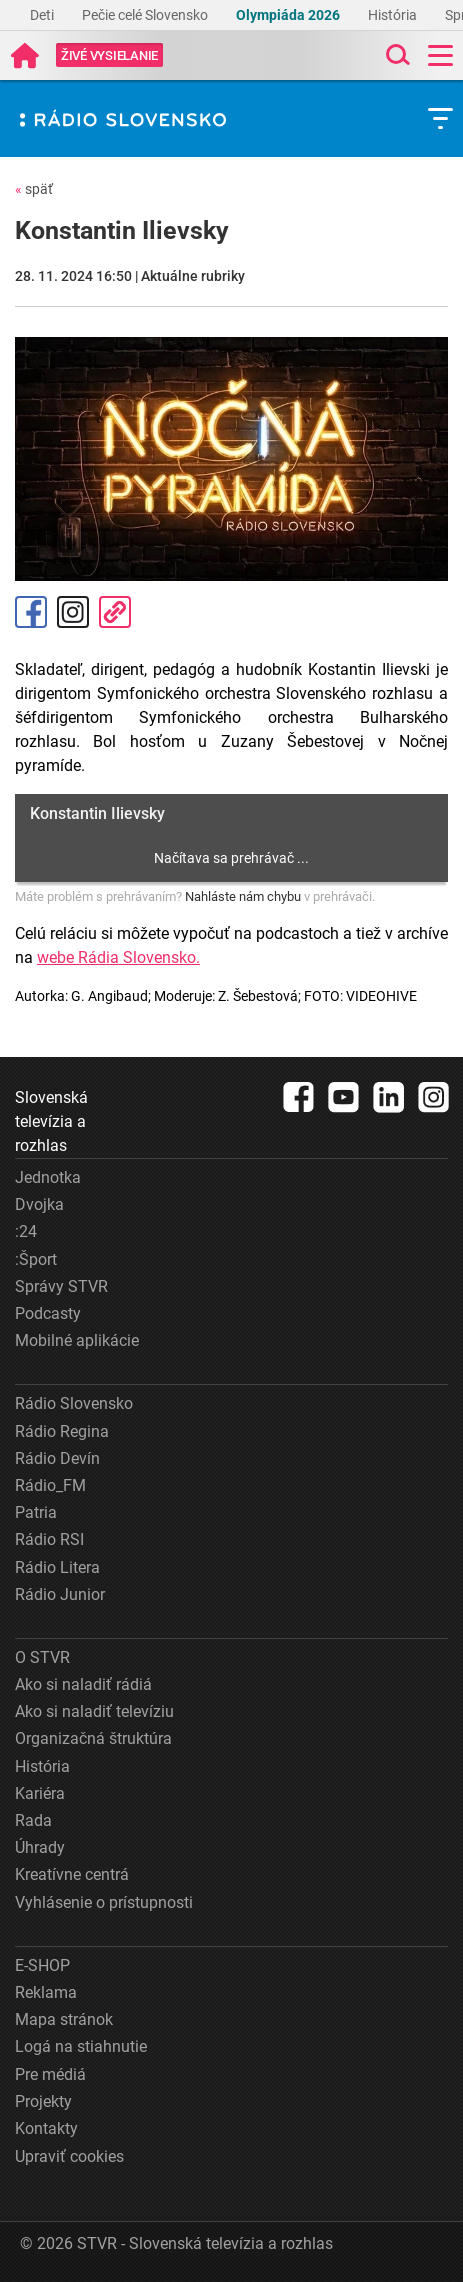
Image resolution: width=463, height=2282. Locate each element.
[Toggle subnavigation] (440, 118)
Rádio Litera (57, 1567)
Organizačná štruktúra (93, 1738)
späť (34, 189)
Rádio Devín (57, 1458)
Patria (36, 1512)
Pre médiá (50, 2074)
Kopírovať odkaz (115, 612)
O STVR (42, 1657)
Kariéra (40, 1793)
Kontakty (46, 2128)
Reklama (46, 1992)
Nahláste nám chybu (243, 896)
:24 (26, 1231)
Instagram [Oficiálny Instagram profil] (73, 612)
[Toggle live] (109, 55)
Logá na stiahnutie (81, 2046)
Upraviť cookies (69, 2156)
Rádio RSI (49, 1539)
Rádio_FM (50, 1485)
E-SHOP (42, 1965)
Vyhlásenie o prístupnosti (104, 1902)
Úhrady (40, 1847)
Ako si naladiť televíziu (94, 1711)
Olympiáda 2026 (289, 15)
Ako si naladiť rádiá (83, 1684)
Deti (43, 15)
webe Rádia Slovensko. (118, 957)
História (394, 15)
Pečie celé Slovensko (146, 15)
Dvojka (39, 1204)
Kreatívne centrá (72, 1874)
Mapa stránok (64, 2019)
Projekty (43, 2101)
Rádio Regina (62, 1431)
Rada (33, 1820)
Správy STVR (61, 1286)
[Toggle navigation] (440, 55)
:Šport (36, 1259)
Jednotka (48, 1177)
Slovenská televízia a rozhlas (51, 1121)
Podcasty (48, 1313)
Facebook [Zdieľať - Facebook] (31, 612)
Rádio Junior (60, 1594)
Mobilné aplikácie (77, 1340)
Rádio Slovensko (74, 1403)
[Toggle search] (396, 55)
